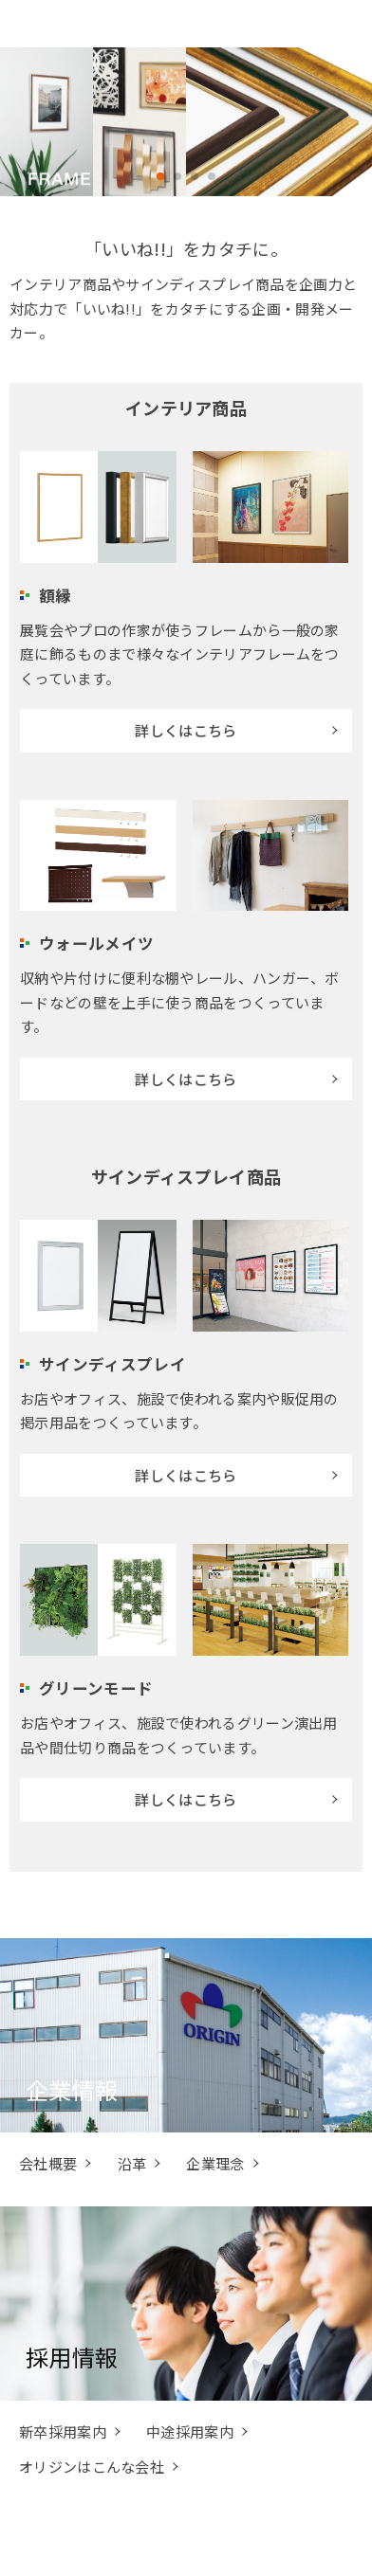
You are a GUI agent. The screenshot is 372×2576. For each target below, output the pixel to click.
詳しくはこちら (185, 730)
